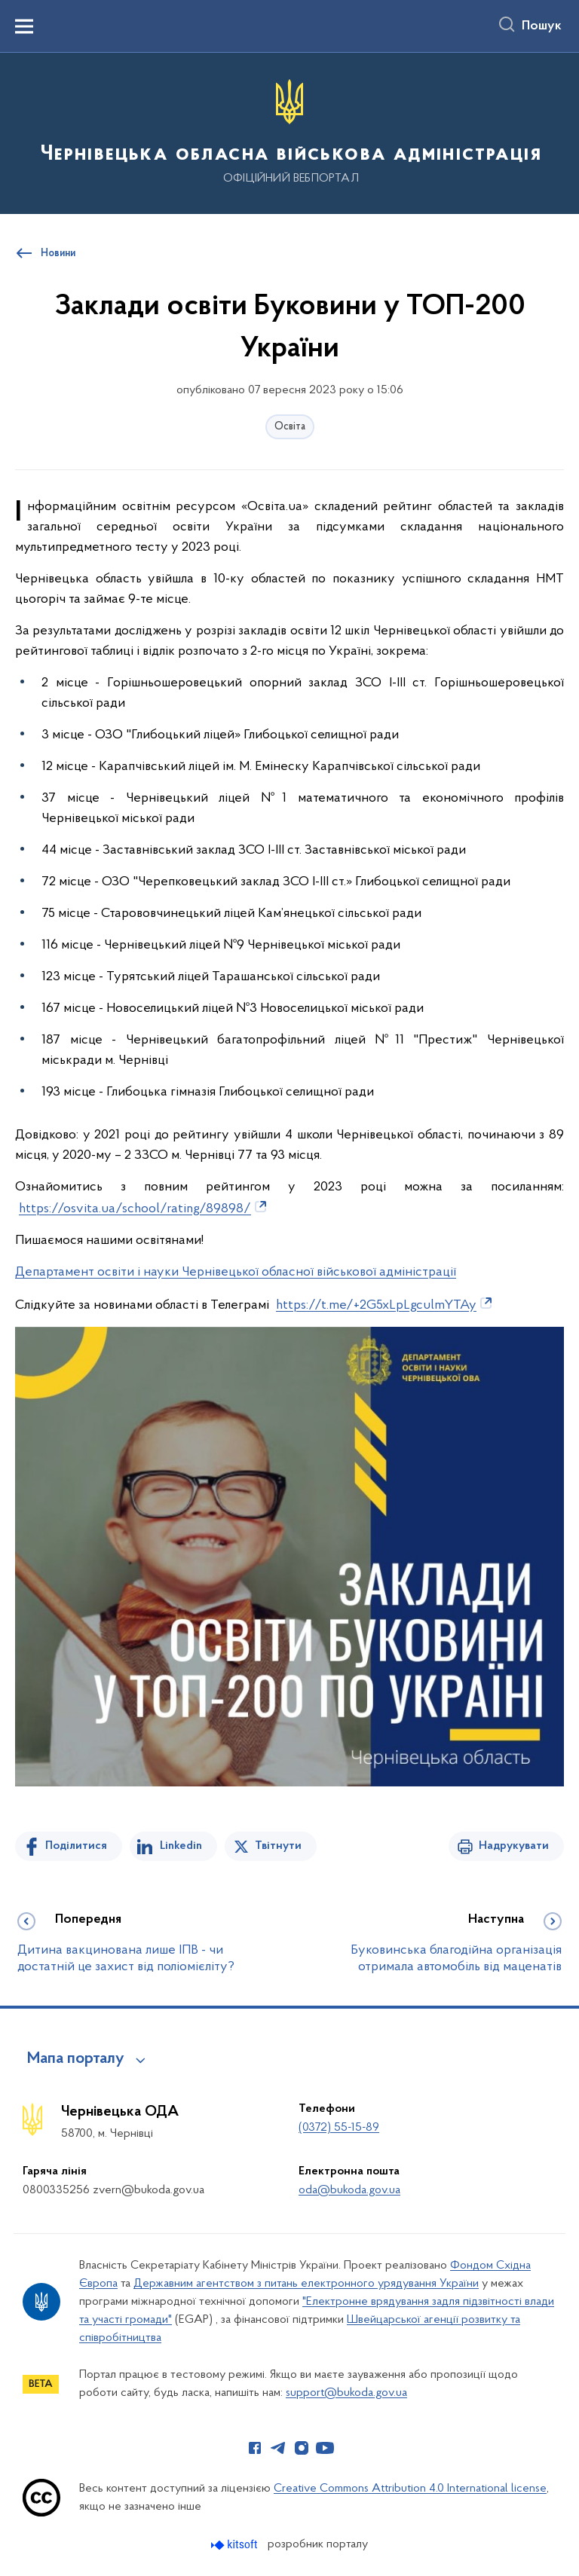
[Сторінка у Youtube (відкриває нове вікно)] (325, 2448)
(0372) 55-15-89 (339, 2128)
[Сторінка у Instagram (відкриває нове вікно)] (302, 2448)
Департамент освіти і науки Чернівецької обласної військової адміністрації (235, 1272)
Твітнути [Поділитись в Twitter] (278, 1846)
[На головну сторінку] (289, 132)
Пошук (542, 26)
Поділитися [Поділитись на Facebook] (76, 1846)
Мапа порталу (75, 2059)
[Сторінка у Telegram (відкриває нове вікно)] (278, 2448)
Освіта (289, 426)
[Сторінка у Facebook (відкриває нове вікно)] (255, 2448)
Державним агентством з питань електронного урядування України (306, 2284)
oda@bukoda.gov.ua (349, 2190)
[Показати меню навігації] (24, 26)
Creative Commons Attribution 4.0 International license (410, 2489)
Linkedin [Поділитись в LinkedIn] (181, 1846)
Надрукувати (514, 1846)
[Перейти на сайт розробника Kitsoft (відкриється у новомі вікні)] (235, 2544)
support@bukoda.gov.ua (346, 2393)
